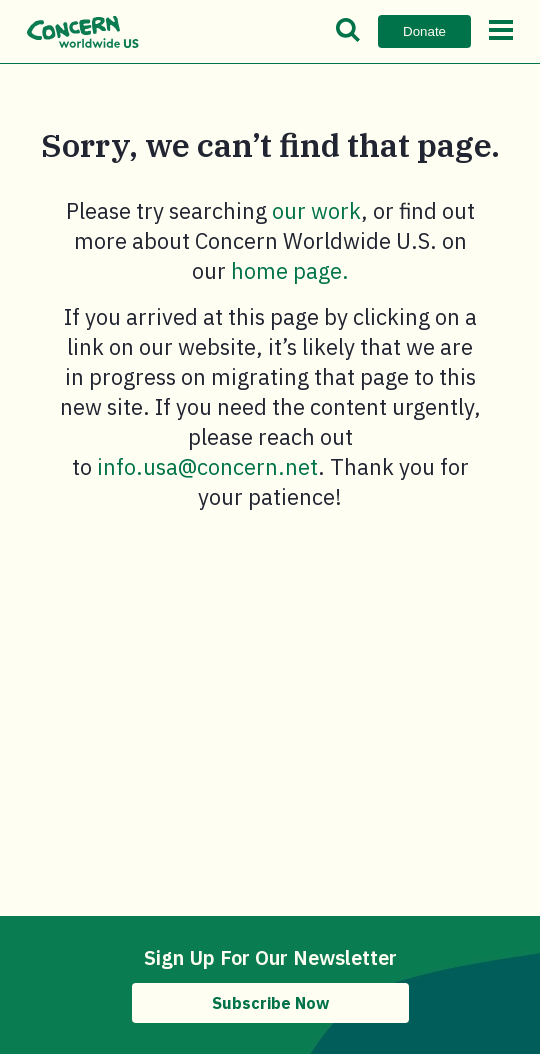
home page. (290, 270)
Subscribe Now (270, 1003)
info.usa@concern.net (207, 466)
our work (316, 210)
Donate (424, 31)
